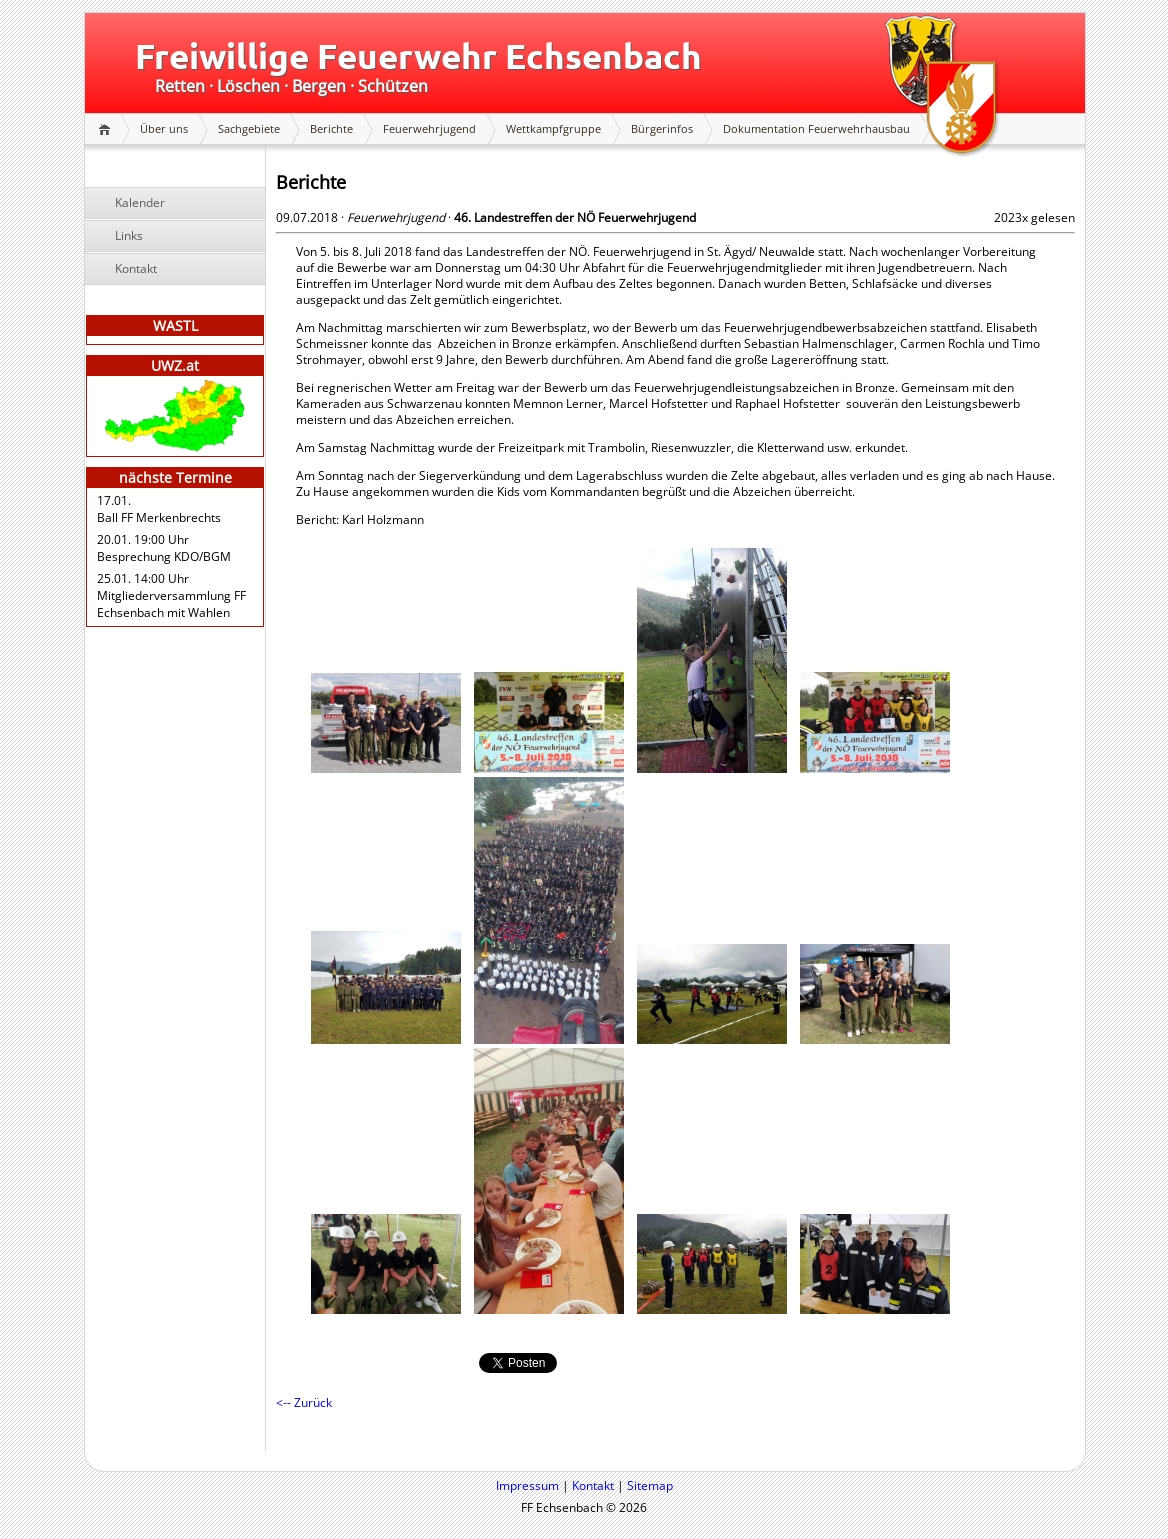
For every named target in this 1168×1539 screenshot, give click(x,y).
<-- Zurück (304, 1402)
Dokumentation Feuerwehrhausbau (816, 128)
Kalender (140, 202)
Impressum (527, 1485)
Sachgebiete (249, 128)
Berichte (331, 128)
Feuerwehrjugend (429, 128)
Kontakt (136, 268)
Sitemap (650, 1485)
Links (129, 235)
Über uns (164, 128)
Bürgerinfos (662, 128)
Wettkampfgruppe (553, 128)
